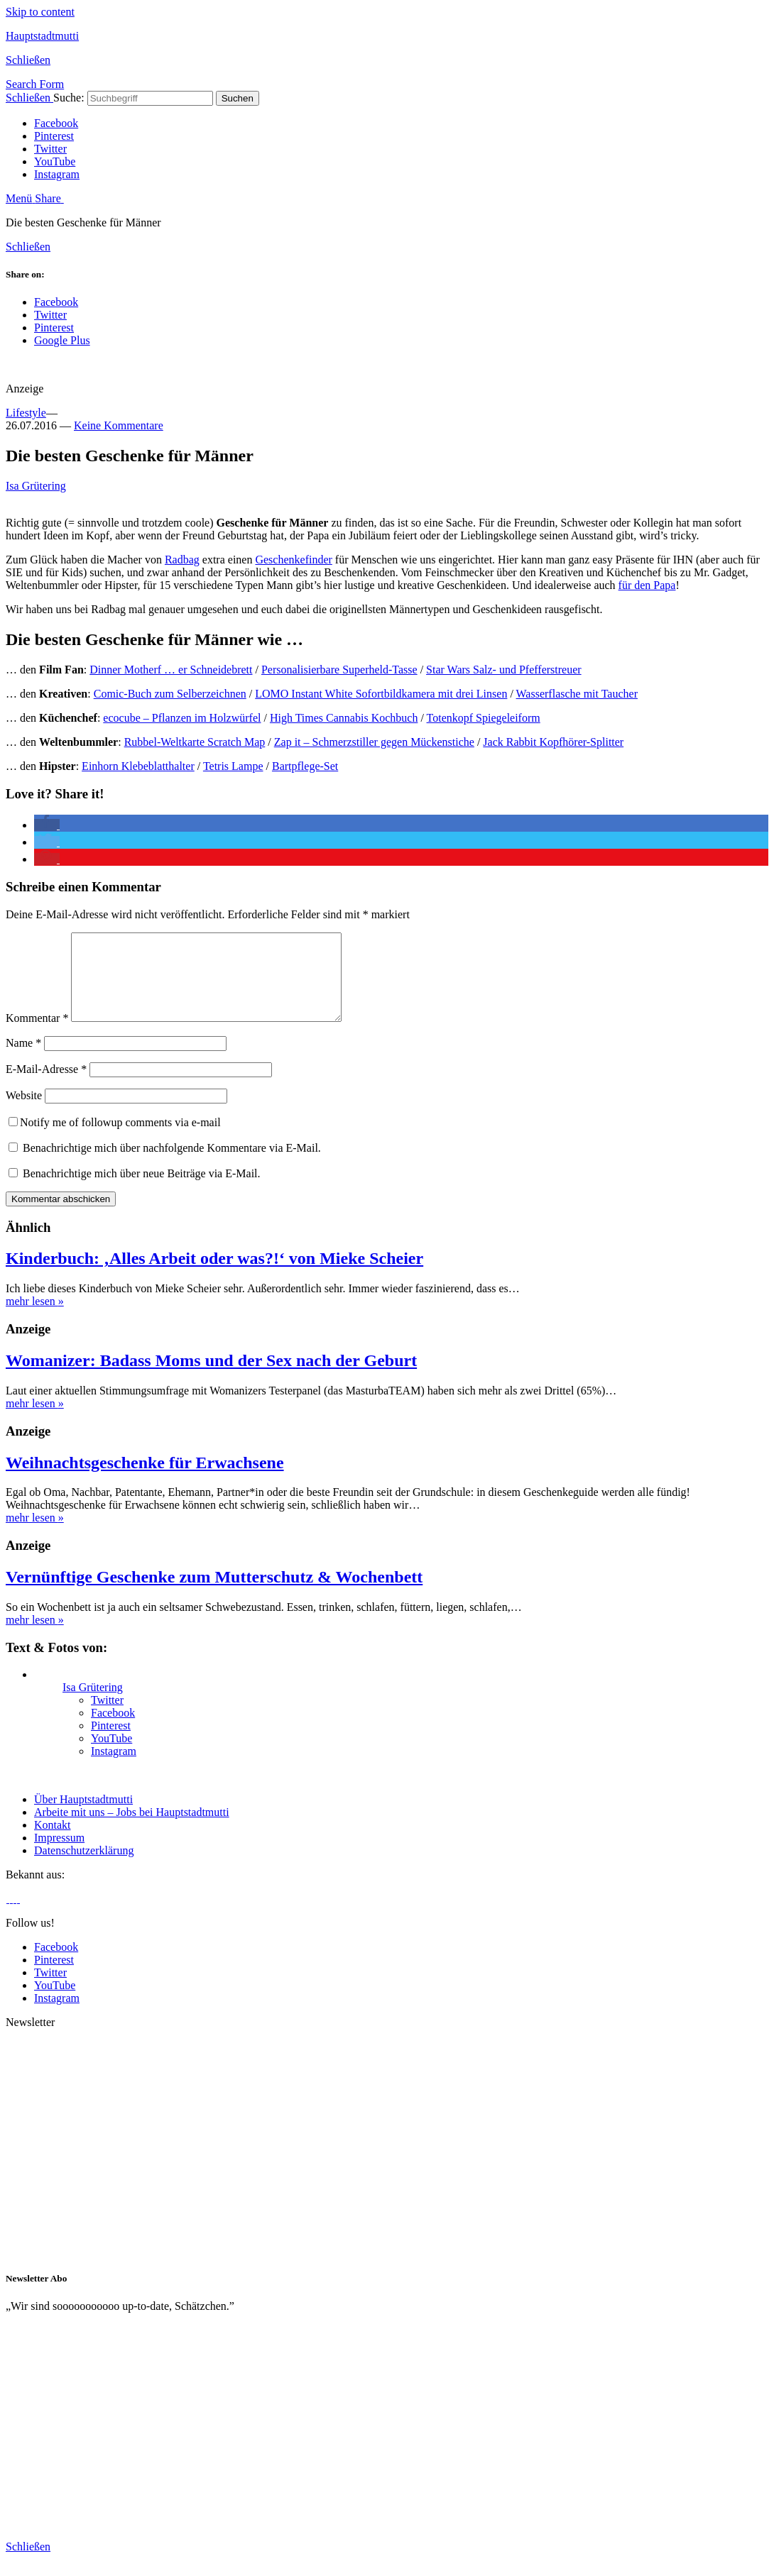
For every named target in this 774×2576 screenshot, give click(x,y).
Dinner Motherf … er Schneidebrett (170, 670)
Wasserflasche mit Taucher (577, 694)
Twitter (50, 149)
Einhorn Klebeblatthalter (138, 766)
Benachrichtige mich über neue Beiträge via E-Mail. (142, 1190)
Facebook (56, 123)
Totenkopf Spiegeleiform (483, 718)
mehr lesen (35, 1318)
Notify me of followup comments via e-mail (115, 1139)
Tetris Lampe (233, 766)
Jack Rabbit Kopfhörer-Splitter (553, 742)
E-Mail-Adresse (46, 1086)
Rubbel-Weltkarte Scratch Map (195, 742)
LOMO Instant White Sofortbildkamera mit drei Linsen (381, 694)
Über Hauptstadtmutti (83, 1816)
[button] (47, 825)
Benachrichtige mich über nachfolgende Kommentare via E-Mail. (172, 1165)
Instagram (57, 174)
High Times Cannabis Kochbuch (344, 718)
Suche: (69, 98)
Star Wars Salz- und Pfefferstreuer (504, 670)
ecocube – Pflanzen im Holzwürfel (182, 718)
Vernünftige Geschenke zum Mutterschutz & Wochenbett (214, 1594)
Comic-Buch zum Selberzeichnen (170, 694)
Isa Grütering (36, 486)
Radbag (182, 560)
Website (24, 1112)
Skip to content (40, 12)
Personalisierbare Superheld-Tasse (339, 670)
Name (23, 1060)
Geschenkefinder (293, 560)
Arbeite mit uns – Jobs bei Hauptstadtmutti (131, 1829)
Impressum (59, 1855)
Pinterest (54, 136)
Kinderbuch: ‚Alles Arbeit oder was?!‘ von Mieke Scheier (214, 1275)
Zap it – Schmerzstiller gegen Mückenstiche (374, 742)
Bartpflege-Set (305, 766)
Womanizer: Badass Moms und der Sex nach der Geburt (211, 1377)
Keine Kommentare (118, 425)
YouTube (54, 161)
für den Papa (647, 585)
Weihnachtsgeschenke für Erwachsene (145, 1479)
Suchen (238, 98)
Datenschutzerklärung (83, 1867)
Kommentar (37, 1035)
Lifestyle (26, 413)
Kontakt (52, 1842)
